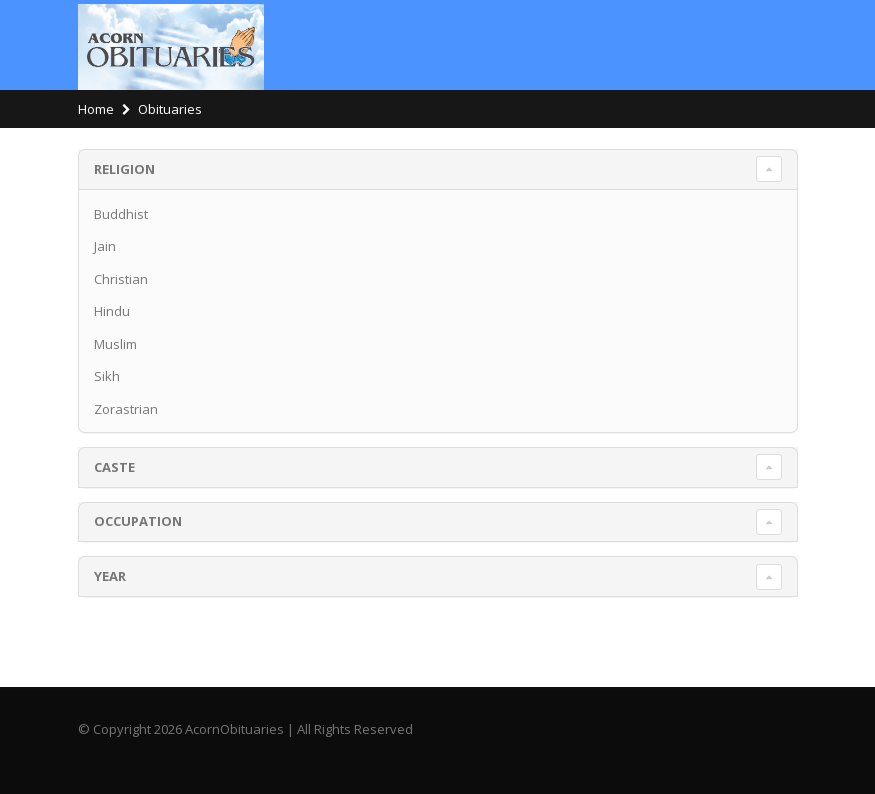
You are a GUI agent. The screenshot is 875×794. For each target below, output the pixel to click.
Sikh (107, 376)
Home (96, 109)
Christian (121, 279)
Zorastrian (126, 409)
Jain (105, 246)
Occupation (138, 521)
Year (110, 576)
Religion (124, 169)
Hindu (112, 311)
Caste (114, 467)
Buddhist (121, 214)
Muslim (115, 344)
